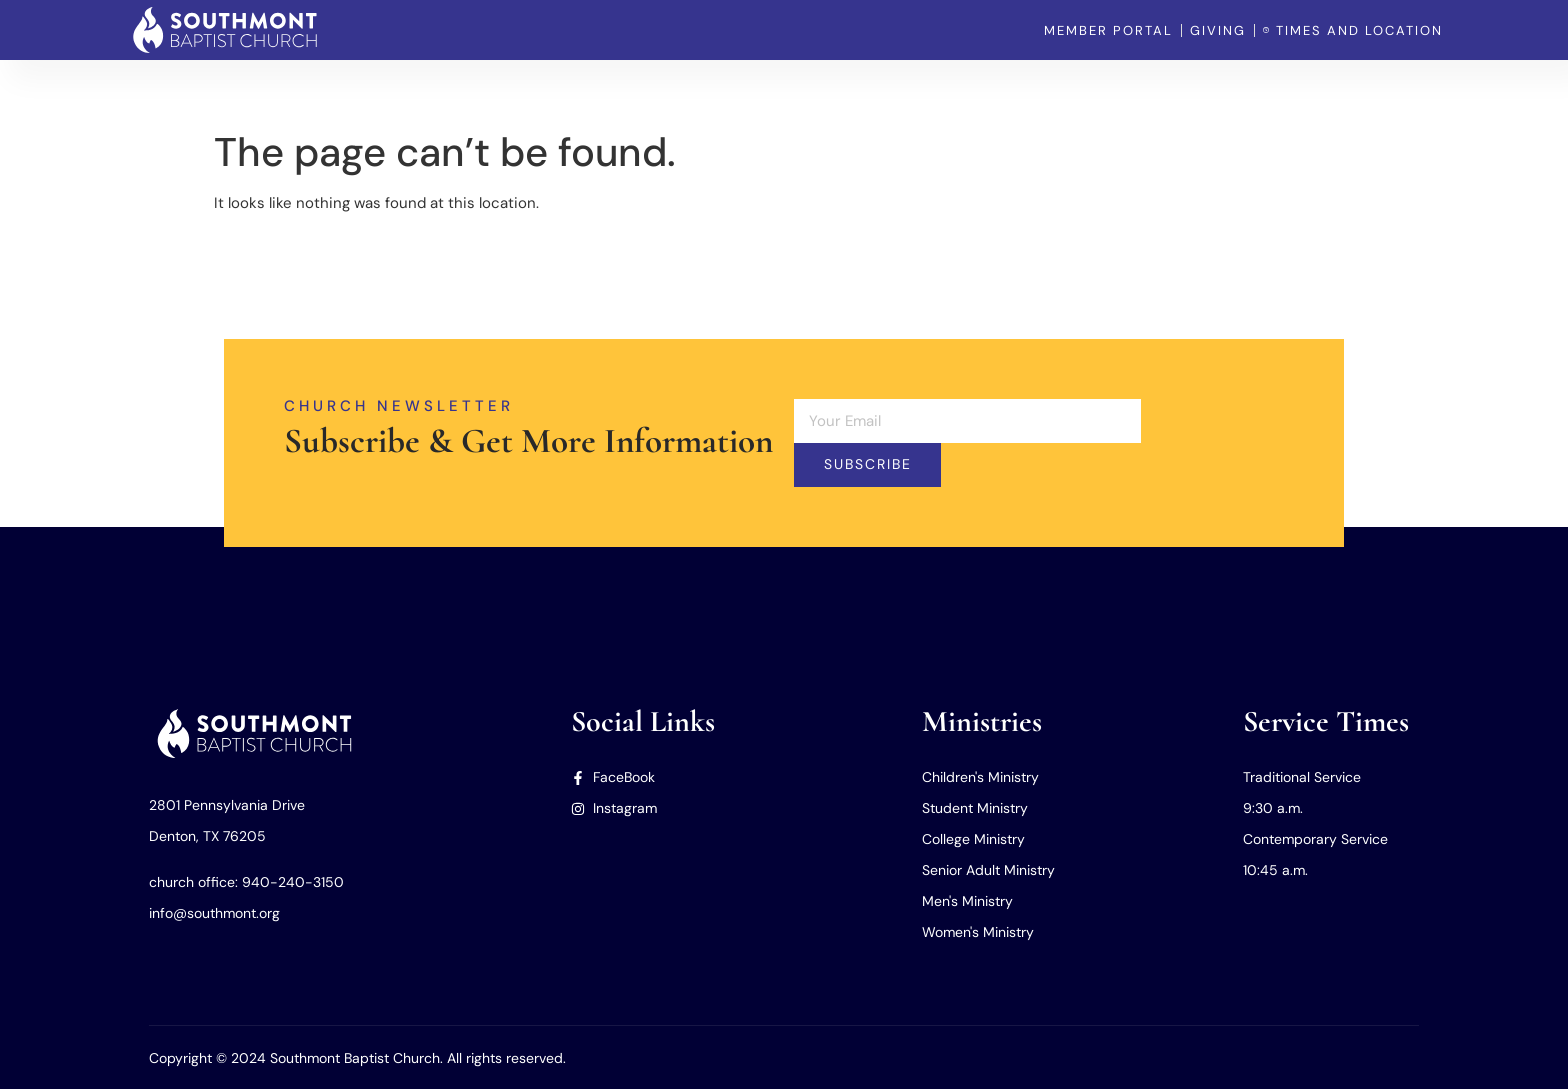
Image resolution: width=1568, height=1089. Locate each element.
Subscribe (868, 465)
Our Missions (1262, 90)
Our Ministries (1134, 90)
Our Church (1011, 90)
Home (918, 90)
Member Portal (1391, 90)
